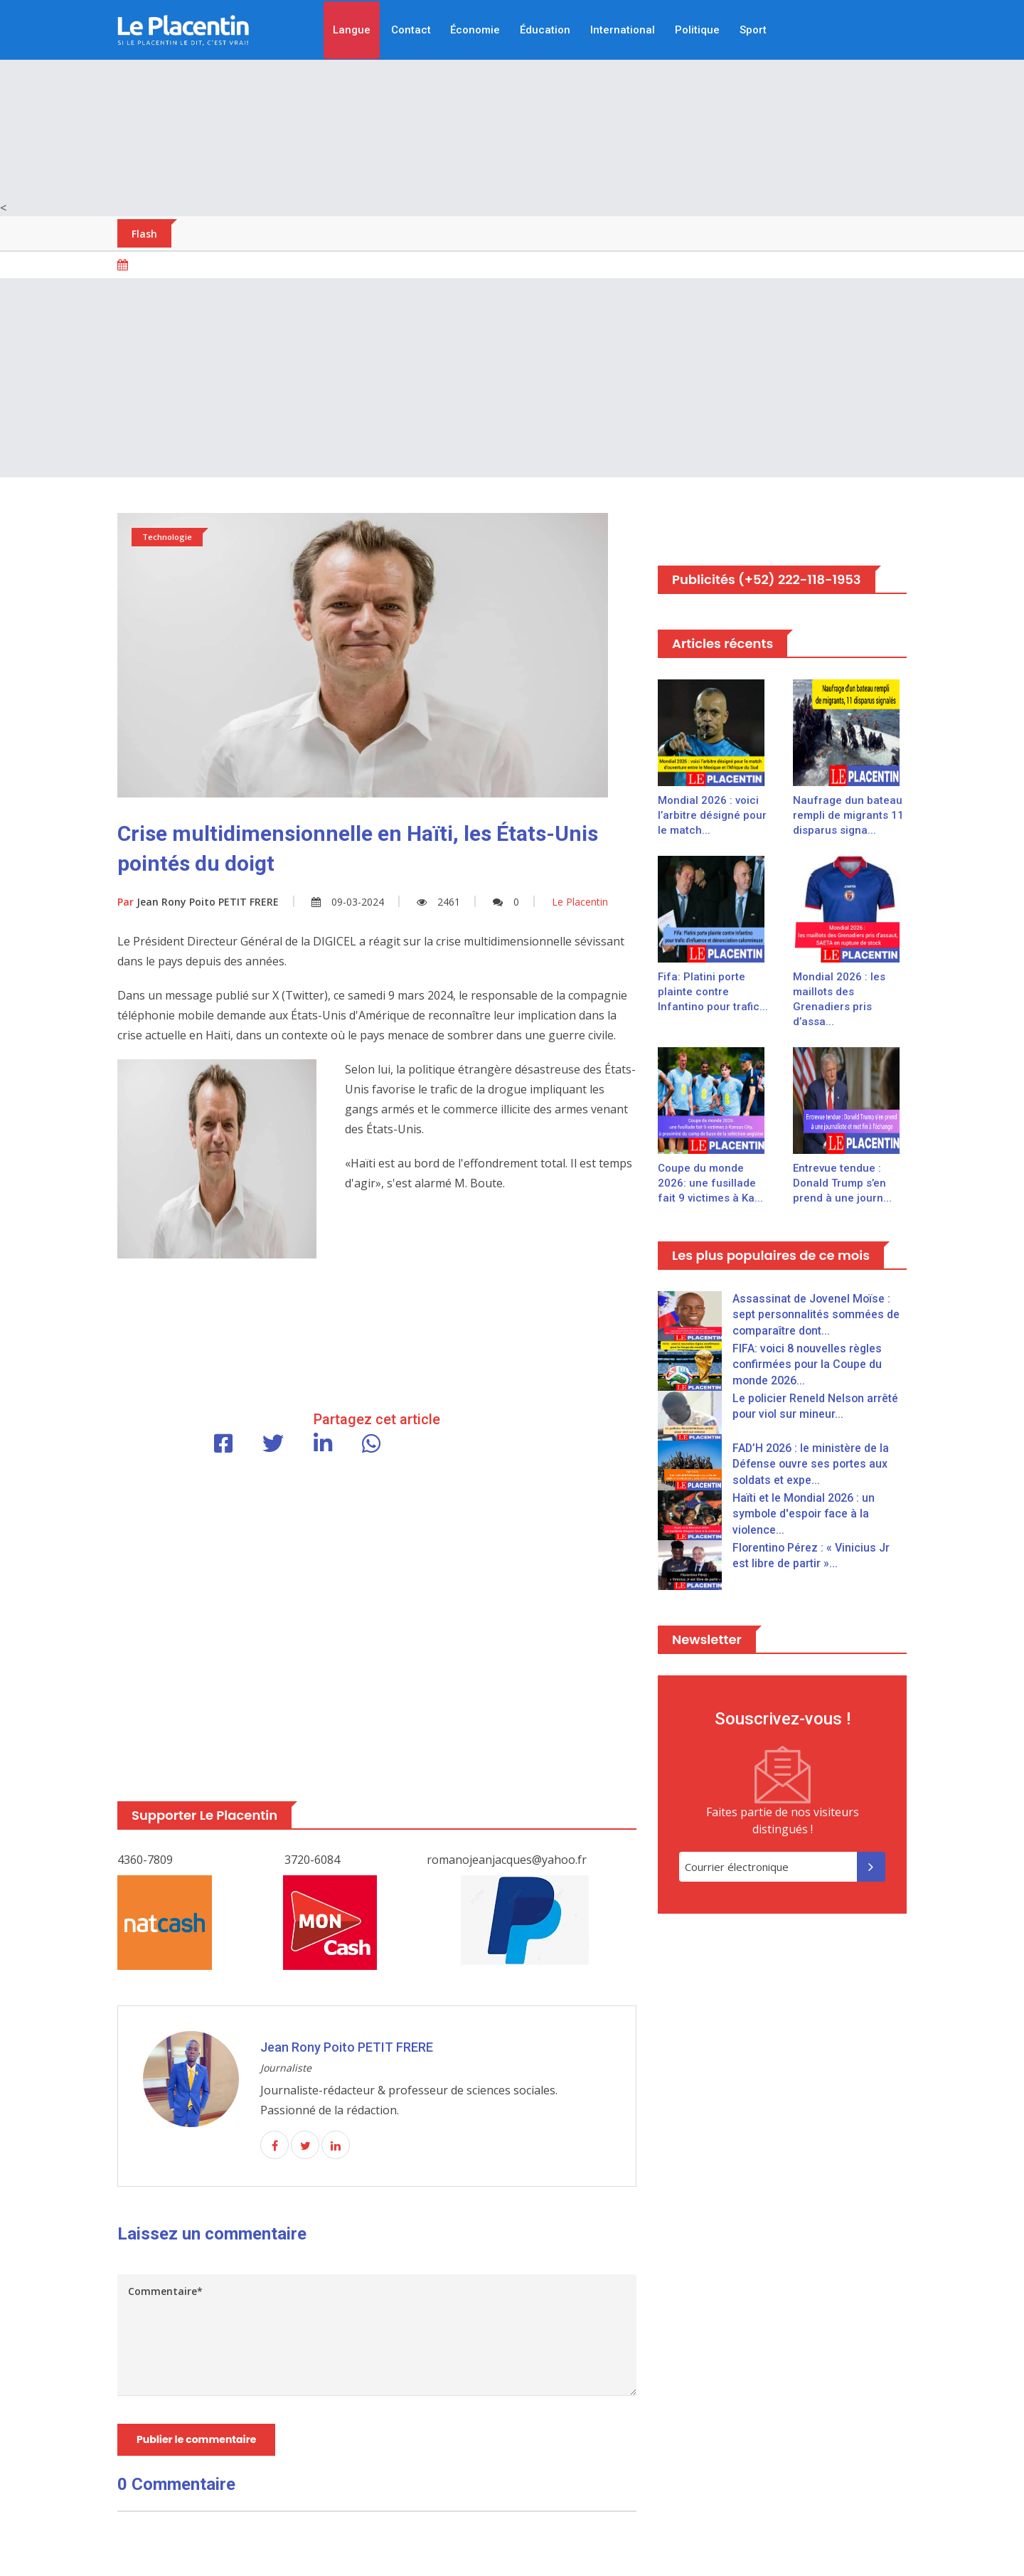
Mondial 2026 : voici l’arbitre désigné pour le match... (712, 815)
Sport (753, 29)
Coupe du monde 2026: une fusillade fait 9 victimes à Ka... (710, 1183)
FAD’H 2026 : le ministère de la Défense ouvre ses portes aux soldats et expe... (811, 1464)
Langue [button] (351, 29)
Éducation (545, 29)
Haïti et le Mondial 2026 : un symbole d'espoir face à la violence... (803, 1514)
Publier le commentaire (196, 2439)
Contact (410, 29)
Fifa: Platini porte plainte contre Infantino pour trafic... (713, 991)
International (622, 29)
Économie (475, 29)
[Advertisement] (512, 99)
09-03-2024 (347, 901)
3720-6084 (312, 1859)
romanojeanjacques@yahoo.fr (507, 1859)
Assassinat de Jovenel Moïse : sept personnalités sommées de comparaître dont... (816, 1314)
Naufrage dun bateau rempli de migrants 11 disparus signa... (848, 815)
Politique (697, 29)
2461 (438, 901)
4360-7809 (145, 1859)
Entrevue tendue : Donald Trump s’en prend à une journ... (842, 1183)
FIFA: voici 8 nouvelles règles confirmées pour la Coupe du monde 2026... (808, 1364)
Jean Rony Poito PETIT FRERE (198, 901)
